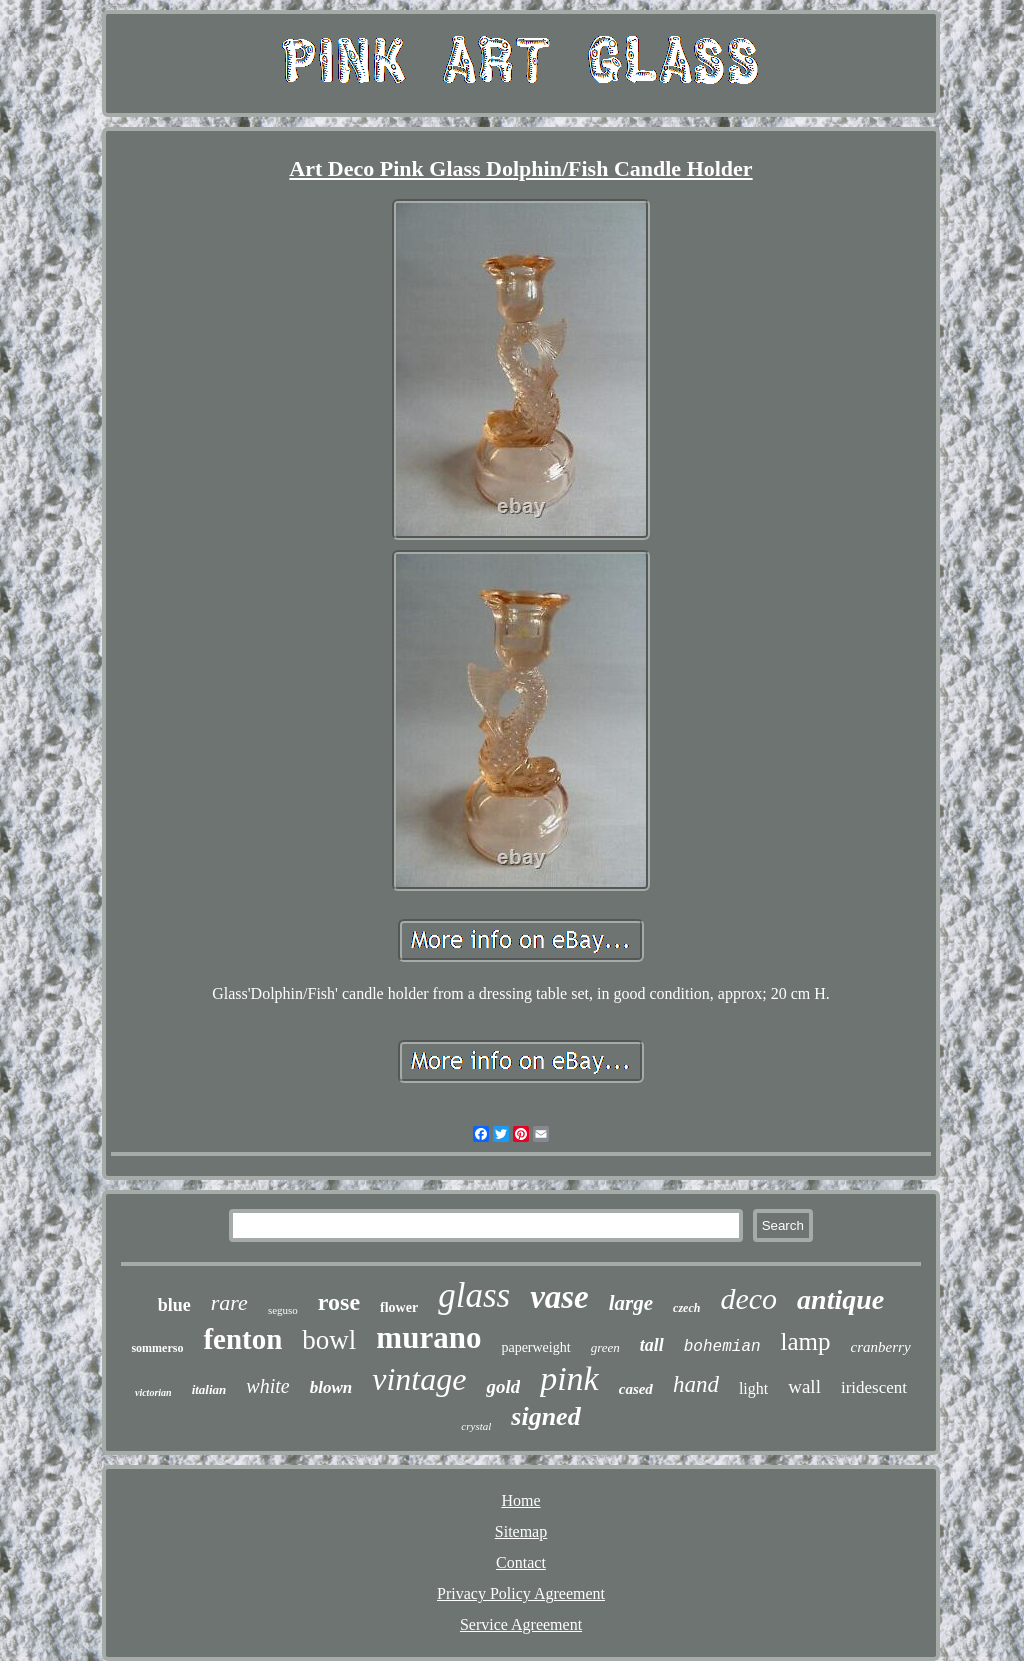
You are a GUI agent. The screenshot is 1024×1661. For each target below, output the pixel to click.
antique (840, 1299)
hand (696, 1384)
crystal (476, 1426)
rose (339, 1302)
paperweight (535, 1347)
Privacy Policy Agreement (521, 1593)
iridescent (874, 1387)
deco (748, 1298)
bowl (329, 1340)
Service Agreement (521, 1624)
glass (474, 1295)
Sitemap (521, 1531)
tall (652, 1345)
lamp (806, 1341)
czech (686, 1308)
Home (520, 1500)
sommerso (157, 1348)
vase (559, 1297)
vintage (419, 1379)
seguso (283, 1310)
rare (229, 1302)
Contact (521, 1562)
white (267, 1386)
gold (503, 1386)
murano (428, 1337)
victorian (153, 1392)
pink (569, 1378)
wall (804, 1386)
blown (331, 1387)
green (605, 1347)
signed (545, 1416)
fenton (242, 1339)
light (753, 1388)
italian (209, 1389)
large (631, 1303)
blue (174, 1305)
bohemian (722, 1347)
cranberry (881, 1347)
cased (636, 1389)
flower (399, 1307)
